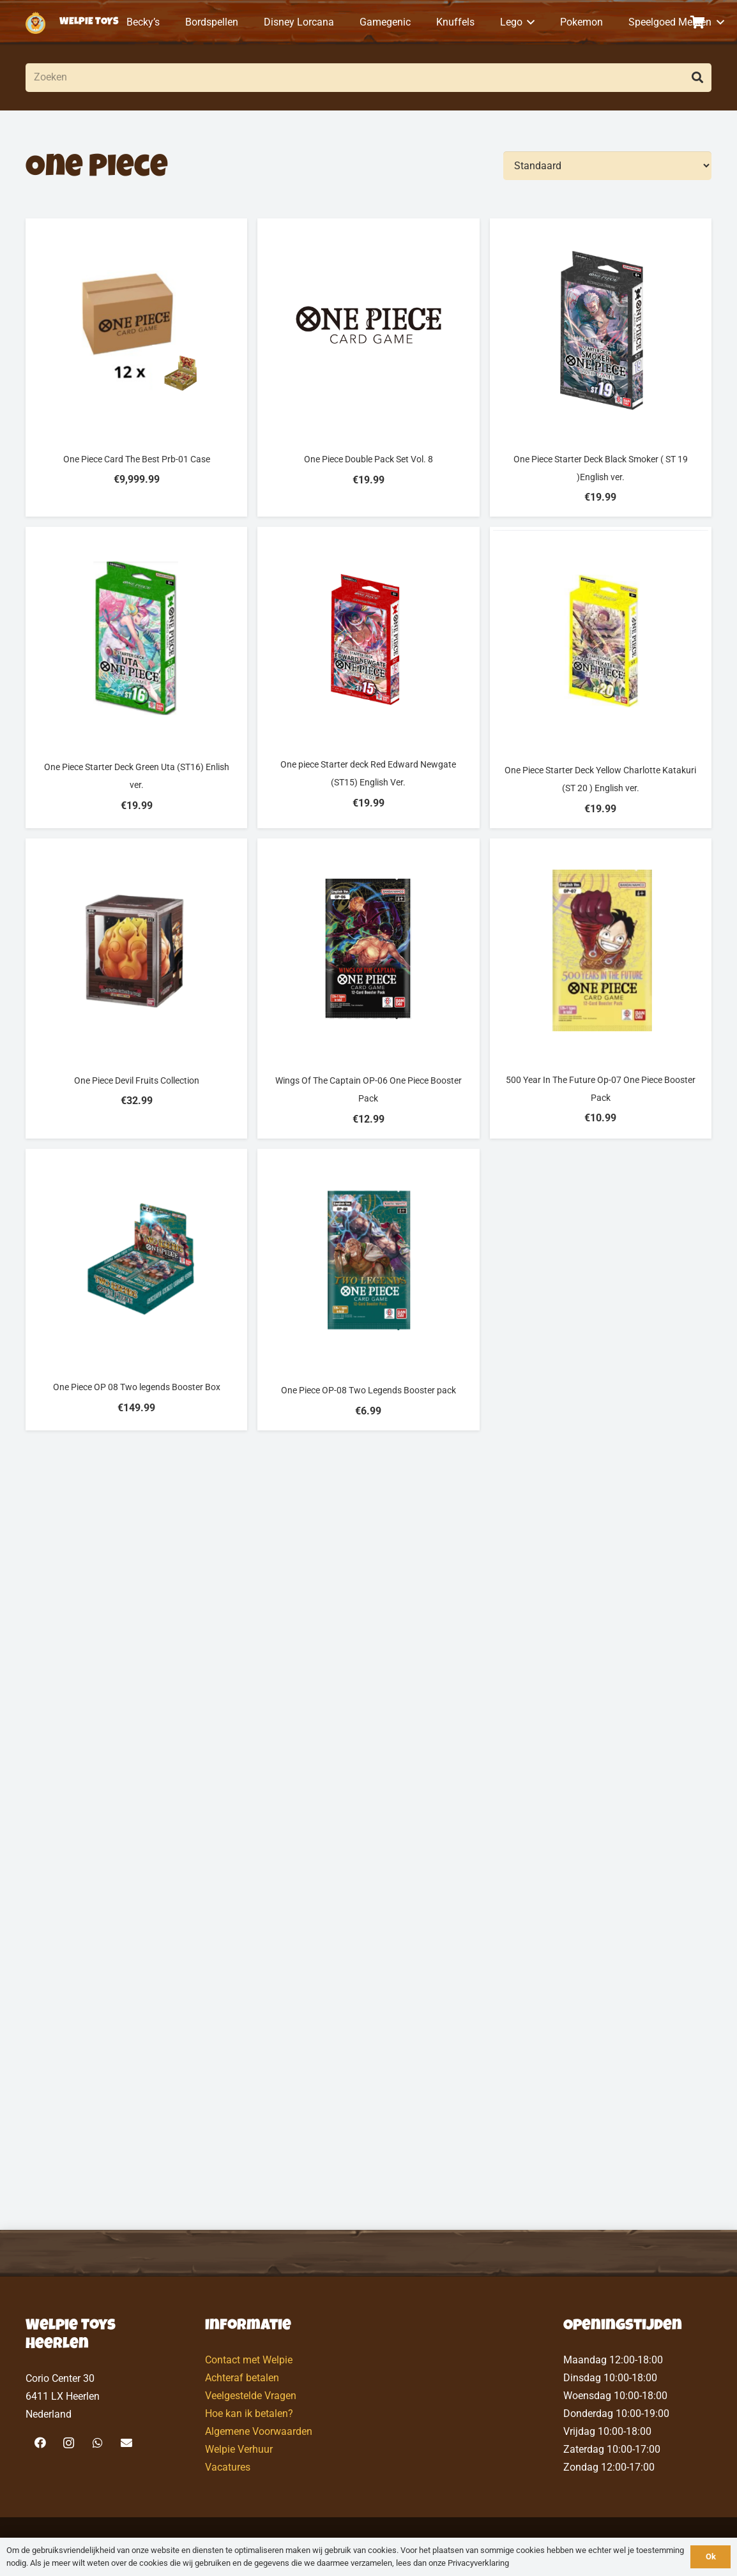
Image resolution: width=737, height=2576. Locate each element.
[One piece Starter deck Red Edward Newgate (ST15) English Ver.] (368, 677)
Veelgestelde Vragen (250, 2396)
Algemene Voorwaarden (258, 2431)
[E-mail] (126, 2442)
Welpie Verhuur (239, 2449)
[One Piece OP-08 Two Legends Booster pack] (368, 1289)
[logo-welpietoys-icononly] (35, 22)
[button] (528, 22)
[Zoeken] (368, 77)
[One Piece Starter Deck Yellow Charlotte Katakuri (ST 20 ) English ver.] (600, 677)
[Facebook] (40, 2442)
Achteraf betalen (242, 2378)
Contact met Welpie (249, 2360)
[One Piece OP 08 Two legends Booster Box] (136, 1289)
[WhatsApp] (97, 2442)
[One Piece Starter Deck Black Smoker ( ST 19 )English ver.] (600, 367)
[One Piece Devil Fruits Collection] (136, 988)
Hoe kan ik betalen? (249, 2413)
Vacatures (227, 2467)
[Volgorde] (607, 165)
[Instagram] (68, 2442)
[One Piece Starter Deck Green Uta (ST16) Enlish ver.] (136, 677)
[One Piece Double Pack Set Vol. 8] (368, 367)
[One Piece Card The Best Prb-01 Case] (136, 367)
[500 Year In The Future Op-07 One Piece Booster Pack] (600, 988)
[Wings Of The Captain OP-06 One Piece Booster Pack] (368, 988)
